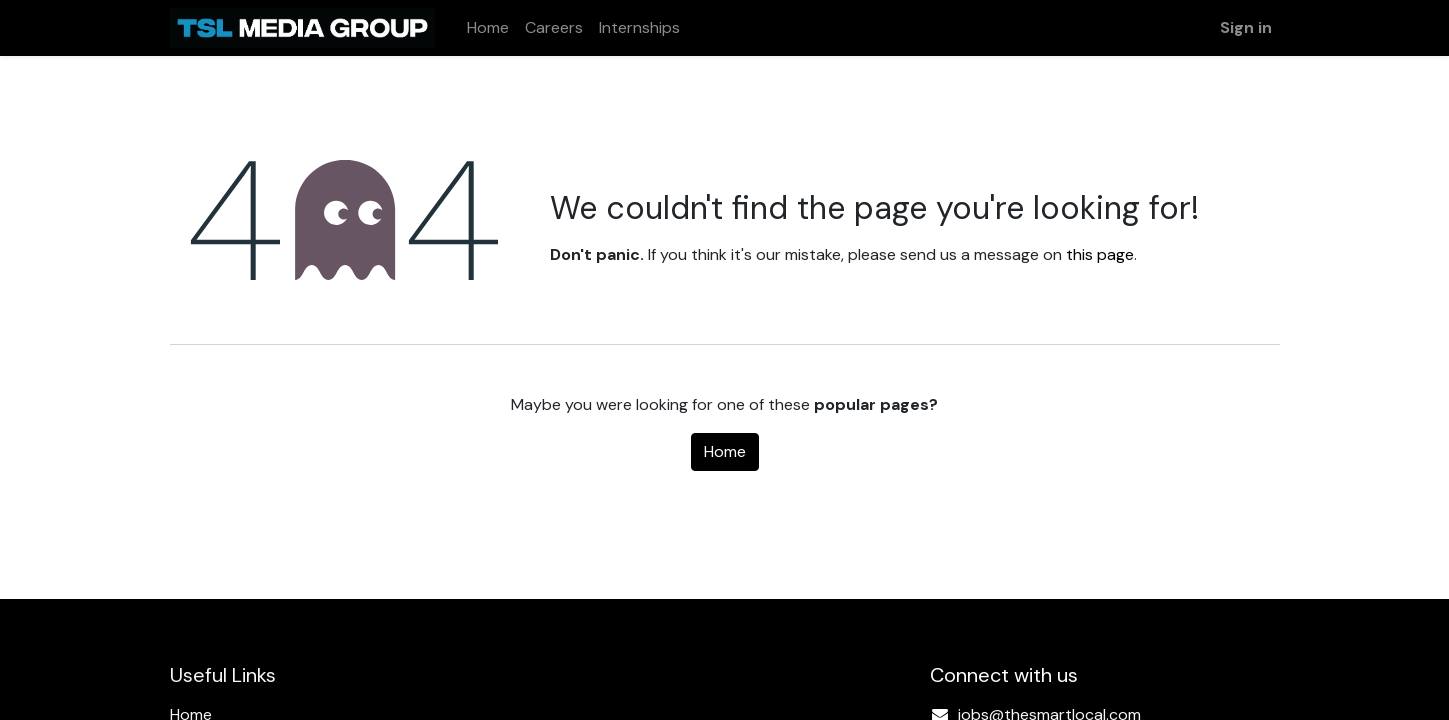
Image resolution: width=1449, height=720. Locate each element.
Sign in (1246, 27)
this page (1100, 254)
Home (725, 451)
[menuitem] (488, 28)
